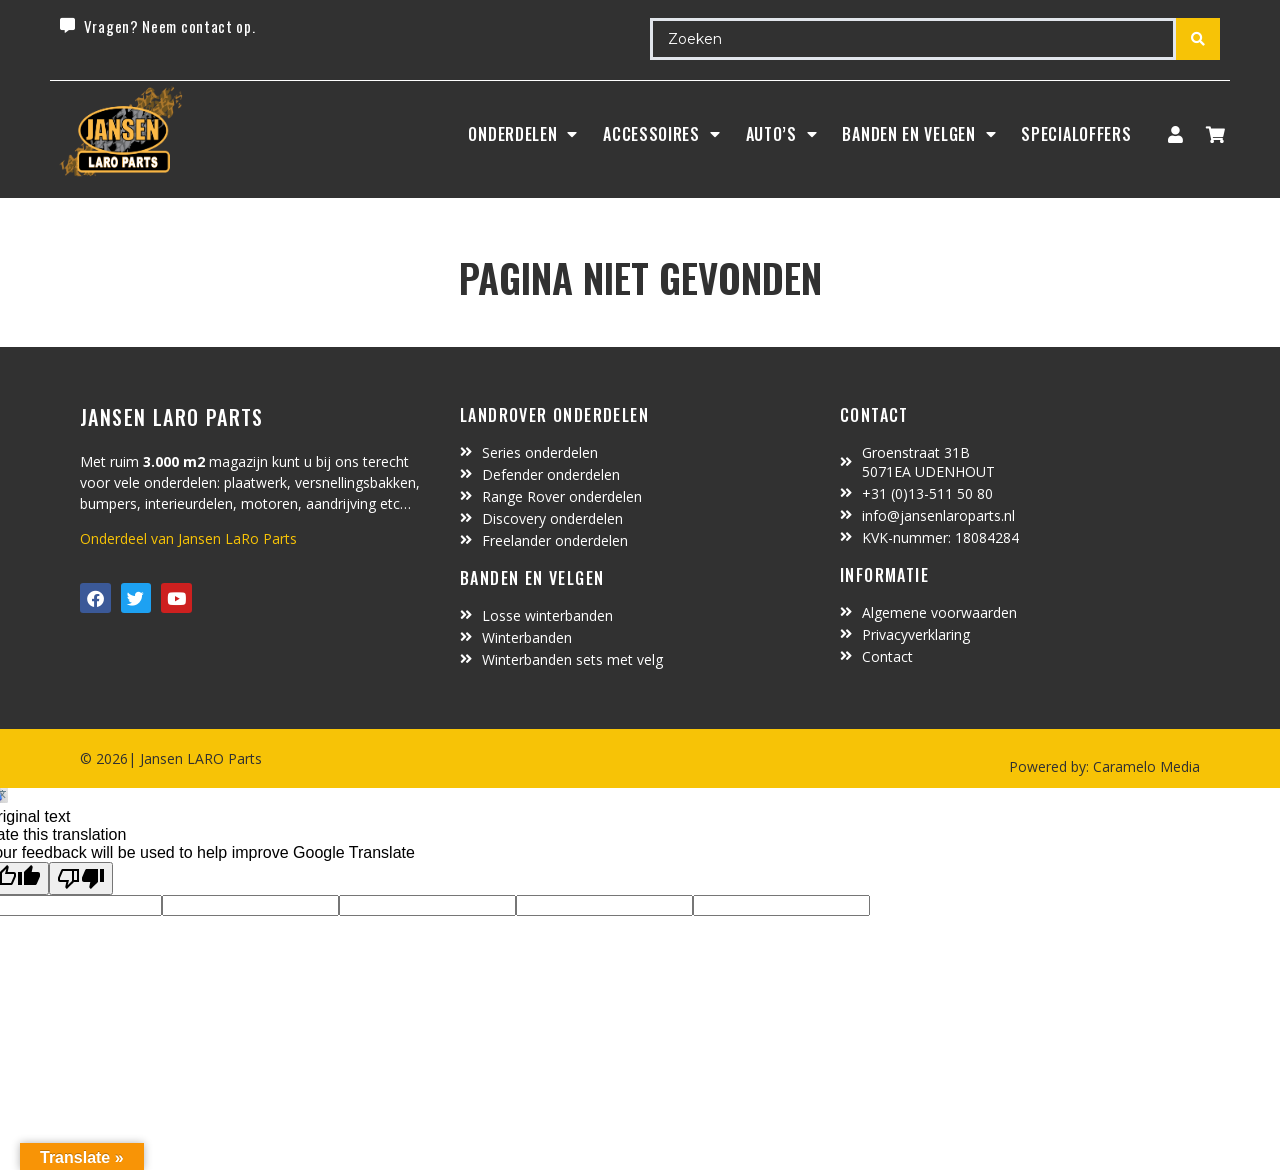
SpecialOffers (1076, 134)
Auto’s (782, 134)
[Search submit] (1198, 39)
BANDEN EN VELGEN (919, 134)
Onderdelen (523, 134)
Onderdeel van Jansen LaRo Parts (188, 538)
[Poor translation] (81, 878)
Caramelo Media (1144, 766)
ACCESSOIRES (661, 134)
